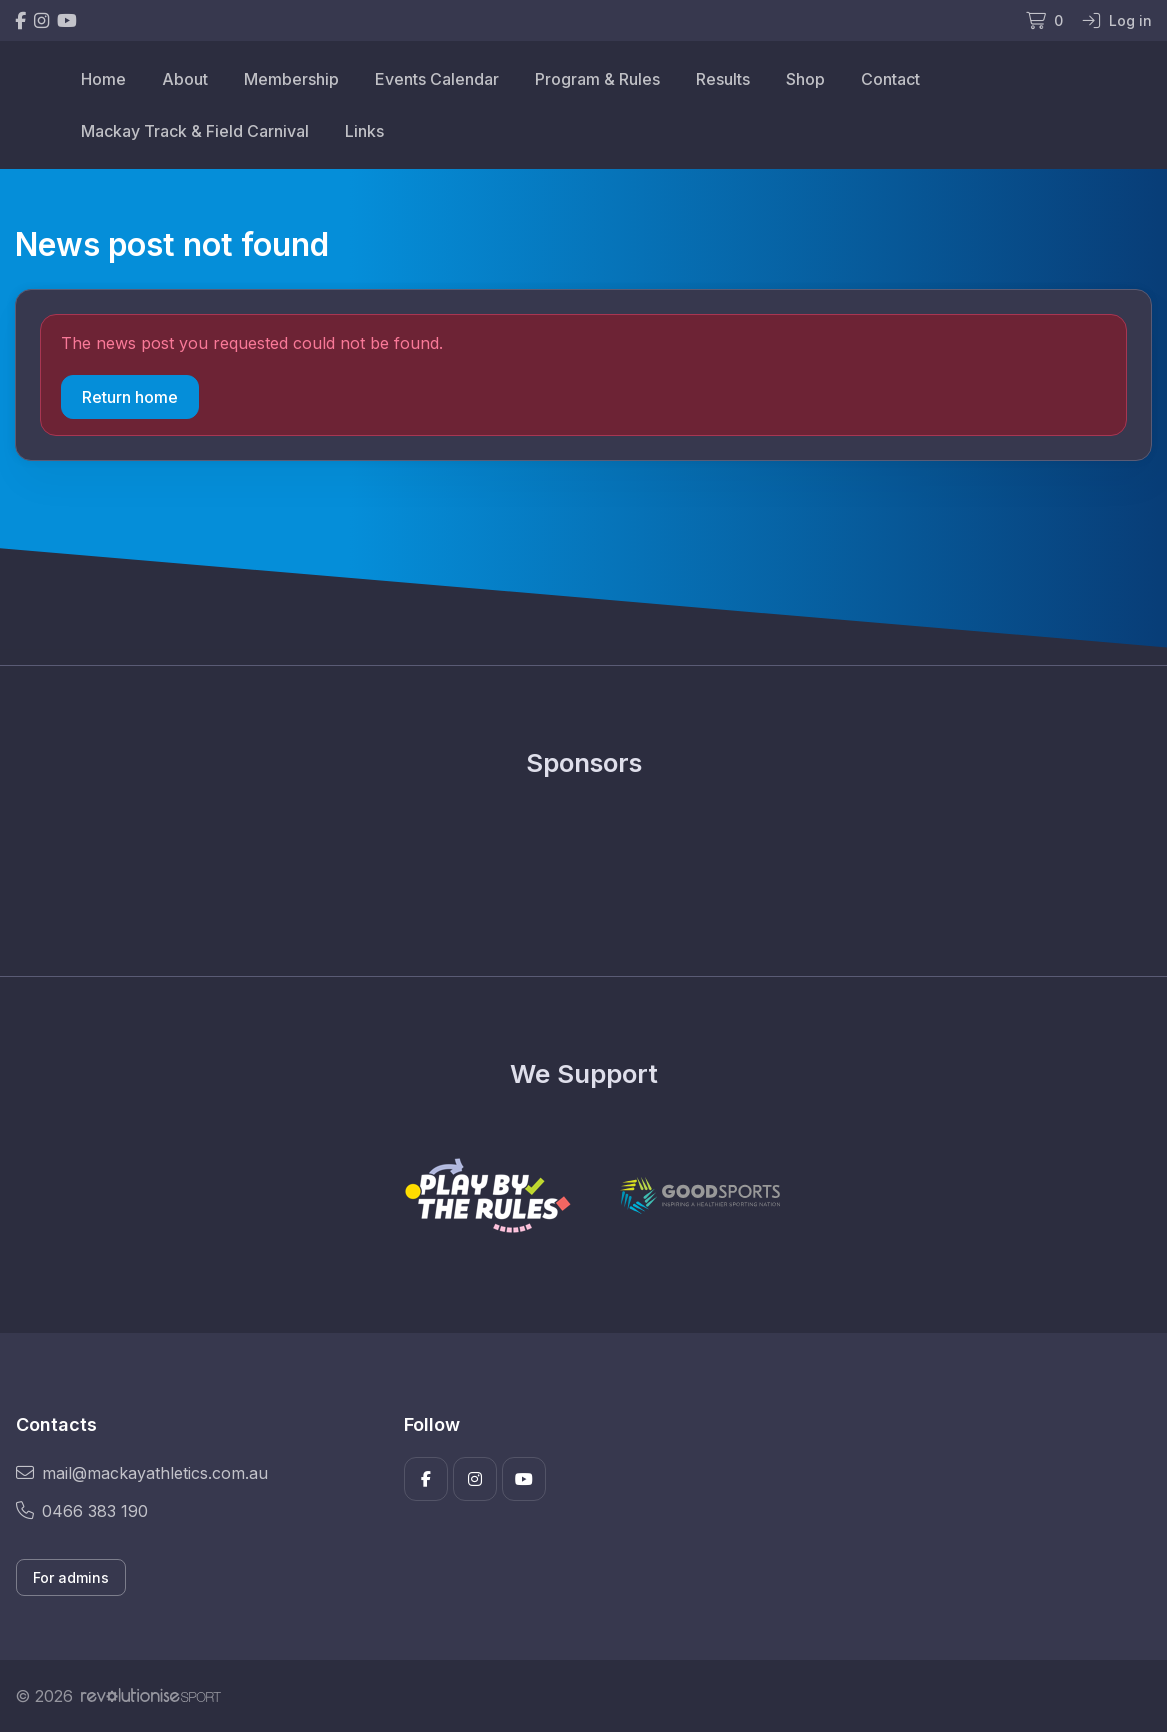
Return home (130, 397)
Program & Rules (597, 79)
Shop (805, 79)
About (185, 79)
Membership (291, 79)
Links (364, 131)
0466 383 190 (82, 1511)
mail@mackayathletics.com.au (142, 1473)
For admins (71, 1577)
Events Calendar (437, 79)
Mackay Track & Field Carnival (195, 131)
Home (103, 79)
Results (723, 79)
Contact (890, 79)
